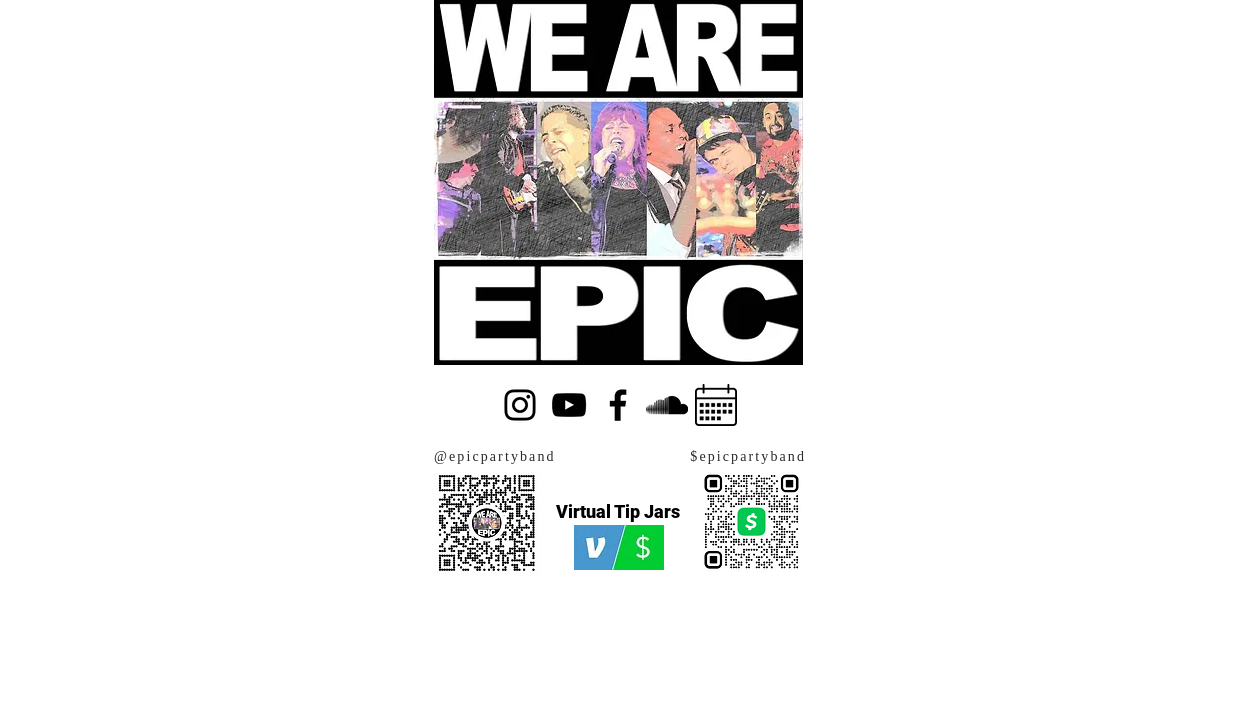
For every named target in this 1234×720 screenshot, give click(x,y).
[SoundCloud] (667, 405)
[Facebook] (618, 405)
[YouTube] (569, 405)
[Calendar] (716, 405)
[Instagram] (520, 405)
